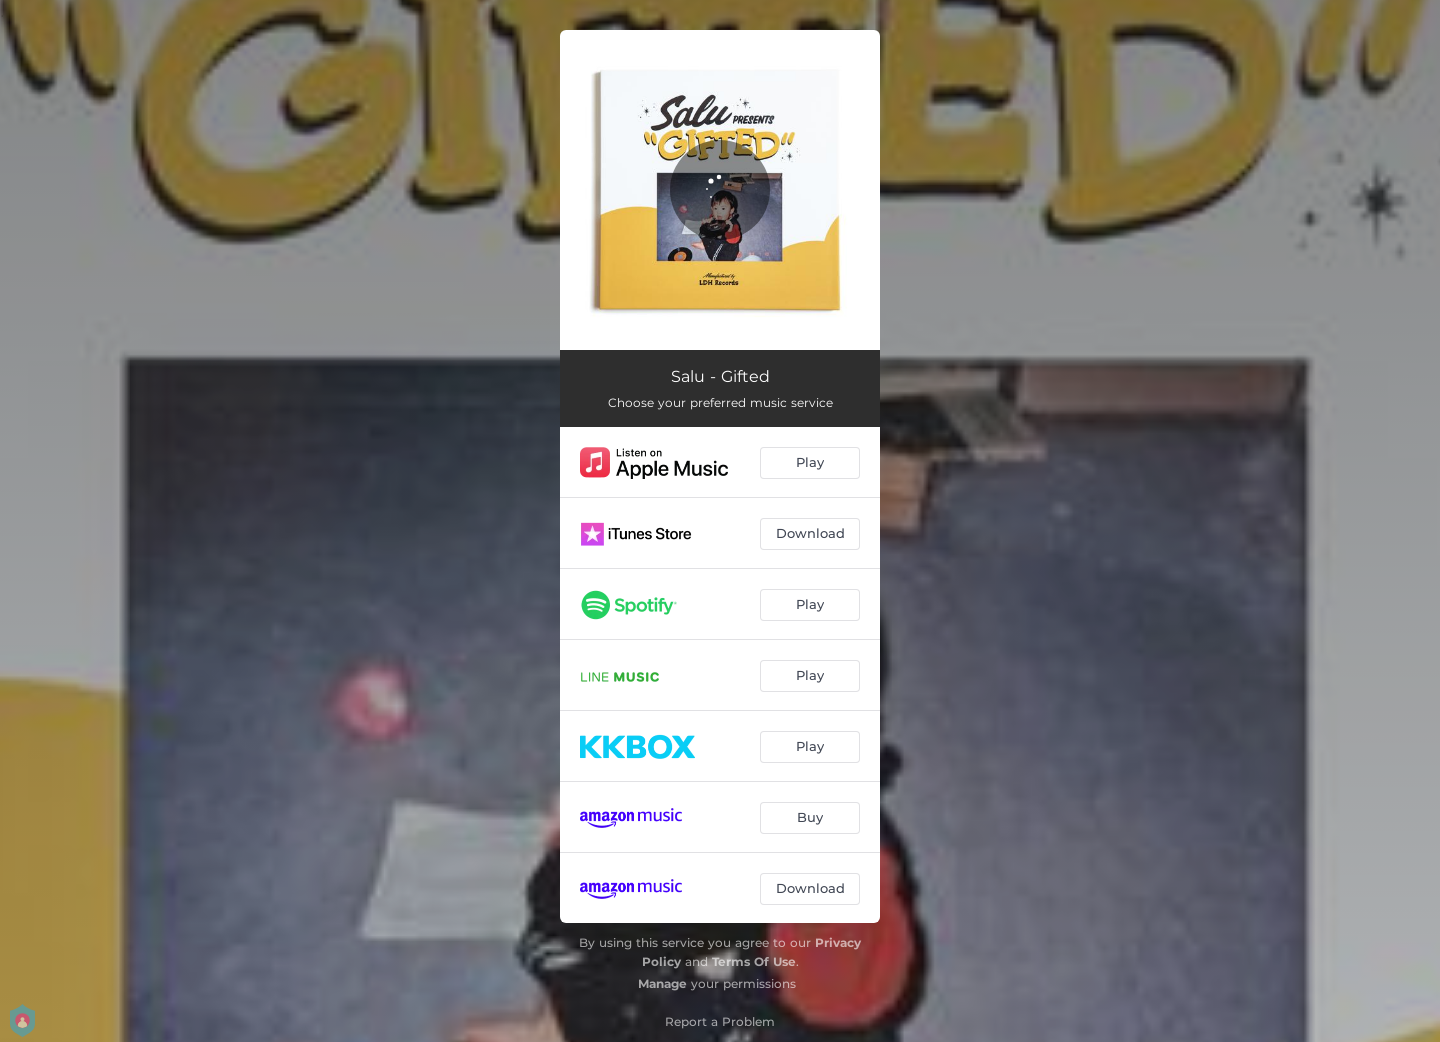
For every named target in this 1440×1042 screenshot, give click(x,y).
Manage (662, 983)
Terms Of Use (754, 961)
